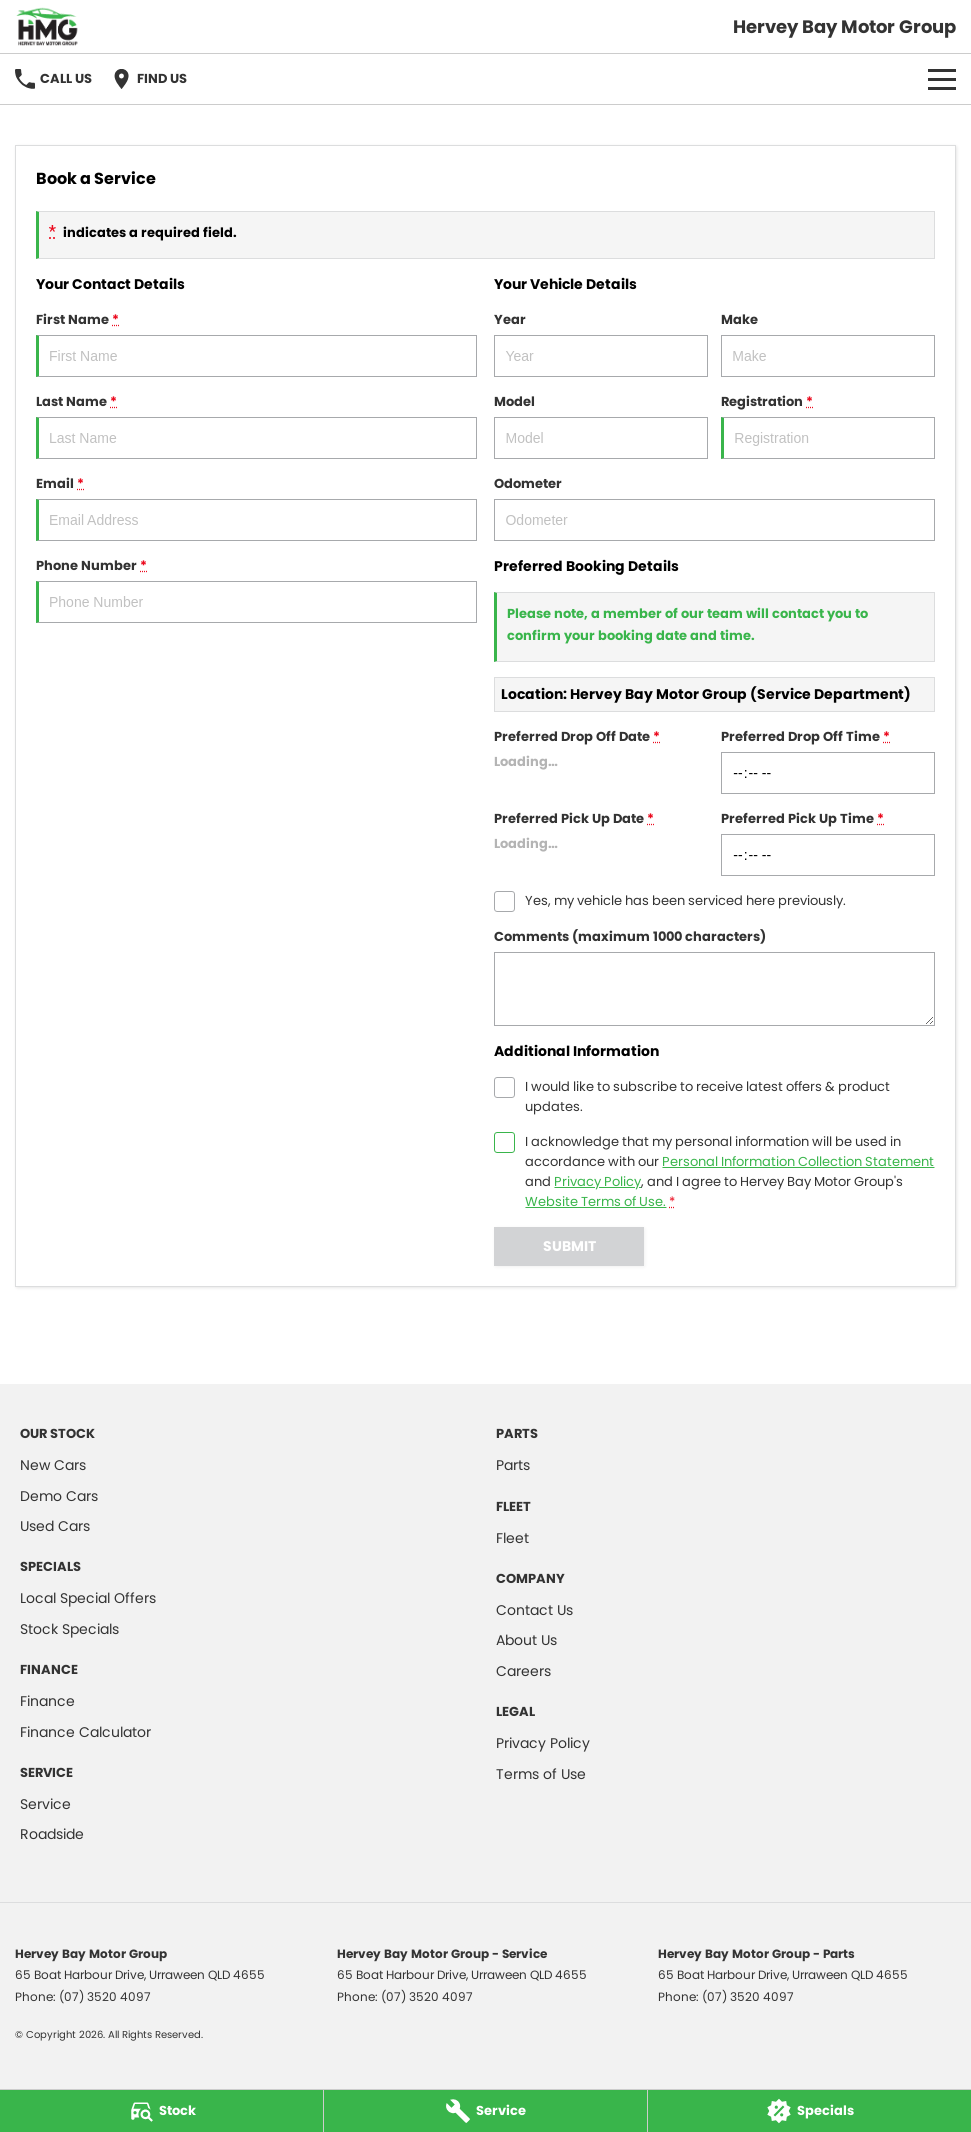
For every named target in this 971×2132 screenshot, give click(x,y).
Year (601, 343)
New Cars (53, 1465)
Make (828, 343)
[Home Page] (47, 26)
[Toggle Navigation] (942, 79)
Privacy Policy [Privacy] (597, 1181)
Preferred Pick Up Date (601, 842)
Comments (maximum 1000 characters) (714, 976)
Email (256, 507)
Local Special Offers (88, 1598)
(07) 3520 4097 (105, 1996)
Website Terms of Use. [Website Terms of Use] (595, 1201)
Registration (828, 425)
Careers (523, 1671)
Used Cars (55, 1526)
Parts (513, 1465)
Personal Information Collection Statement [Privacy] (798, 1161)
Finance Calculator (85, 1732)
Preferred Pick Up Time (828, 842)
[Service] (485, 2111)
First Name (256, 343)
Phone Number (256, 589)
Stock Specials (69, 1629)
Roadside (52, 1834)
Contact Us (534, 1610)
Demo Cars (59, 1496)
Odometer (714, 507)
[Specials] (809, 2111)
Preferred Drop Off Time (828, 760)
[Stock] (161, 2111)
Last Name (256, 425)
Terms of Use (541, 1774)
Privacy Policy (543, 1743)
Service (45, 1804)
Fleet (512, 1538)
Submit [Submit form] (569, 1246)
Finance (47, 1701)
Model (601, 425)
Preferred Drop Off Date (601, 760)
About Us (526, 1640)
